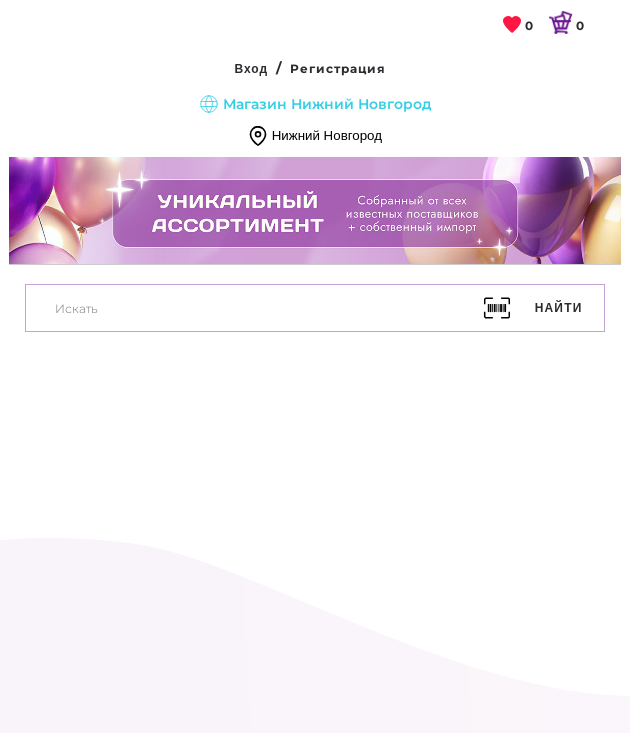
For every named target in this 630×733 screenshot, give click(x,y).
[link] (518, 26)
